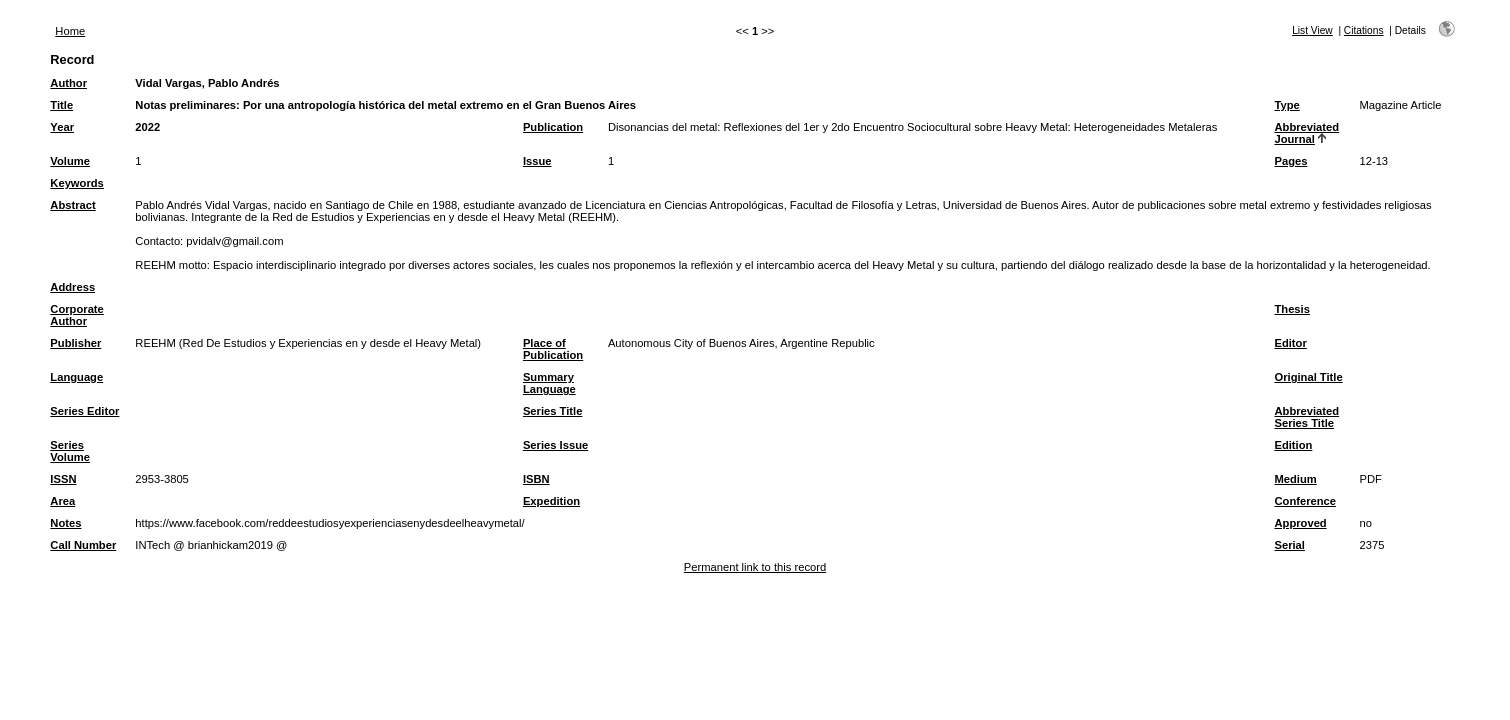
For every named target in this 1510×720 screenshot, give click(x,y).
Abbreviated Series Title (1306, 417)
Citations (1364, 30)
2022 (147, 127)
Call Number (83, 545)
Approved (1300, 523)
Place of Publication (553, 349)
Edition (1293, 445)
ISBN (536, 479)
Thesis (1291, 309)
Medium (1295, 479)
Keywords (76, 183)
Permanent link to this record (755, 567)
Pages (1290, 161)
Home (70, 31)
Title (61, 105)
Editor (1290, 343)
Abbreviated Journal (1306, 133)
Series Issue (555, 445)
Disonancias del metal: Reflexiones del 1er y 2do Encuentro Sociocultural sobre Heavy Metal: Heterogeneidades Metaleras (912, 127)
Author (68, 83)
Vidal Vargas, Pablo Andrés (207, 83)
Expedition (551, 501)
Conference (1305, 501)
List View (1312, 30)
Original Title (1308, 377)
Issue (537, 161)
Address (72, 287)
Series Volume (70, 451)
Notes (65, 523)
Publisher (75, 343)
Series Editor (84, 411)
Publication (553, 127)
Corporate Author (76, 315)
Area (62, 501)
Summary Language (549, 383)
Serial (1289, 545)
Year (62, 127)
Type (1286, 105)
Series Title (553, 411)
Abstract (72, 205)
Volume (70, 161)
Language (76, 377)
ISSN (63, 479)
